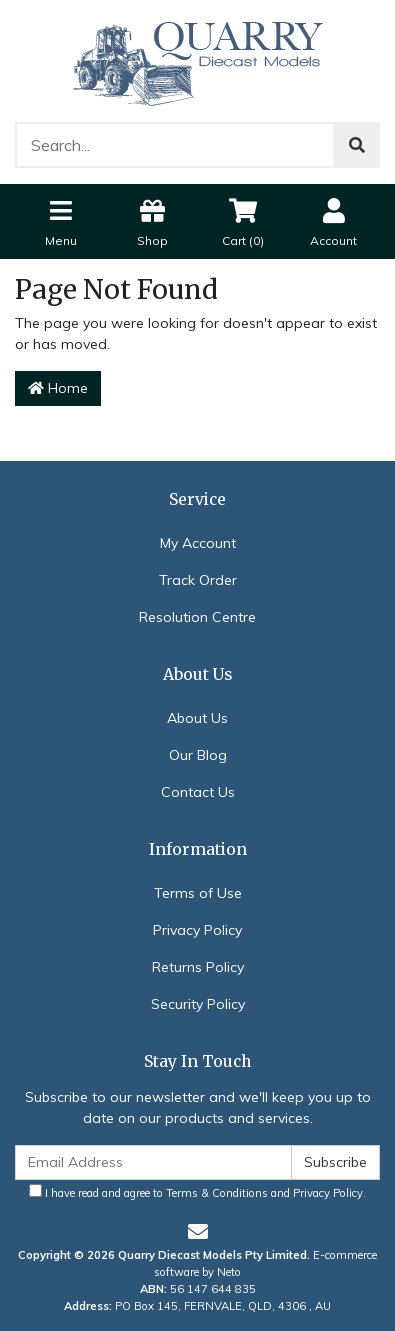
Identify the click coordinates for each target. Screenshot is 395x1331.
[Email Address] (153, 1162)
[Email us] (198, 1231)
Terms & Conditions (217, 1193)
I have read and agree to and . (197, 1192)
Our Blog (198, 755)
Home (58, 388)
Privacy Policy (197, 930)
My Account (198, 543)
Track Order (198, 580)
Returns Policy (198, 967)
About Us (197, 718)
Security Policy (198, 1004)
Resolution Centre (197, 617)
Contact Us (198, 792)
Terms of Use (198, 893)
